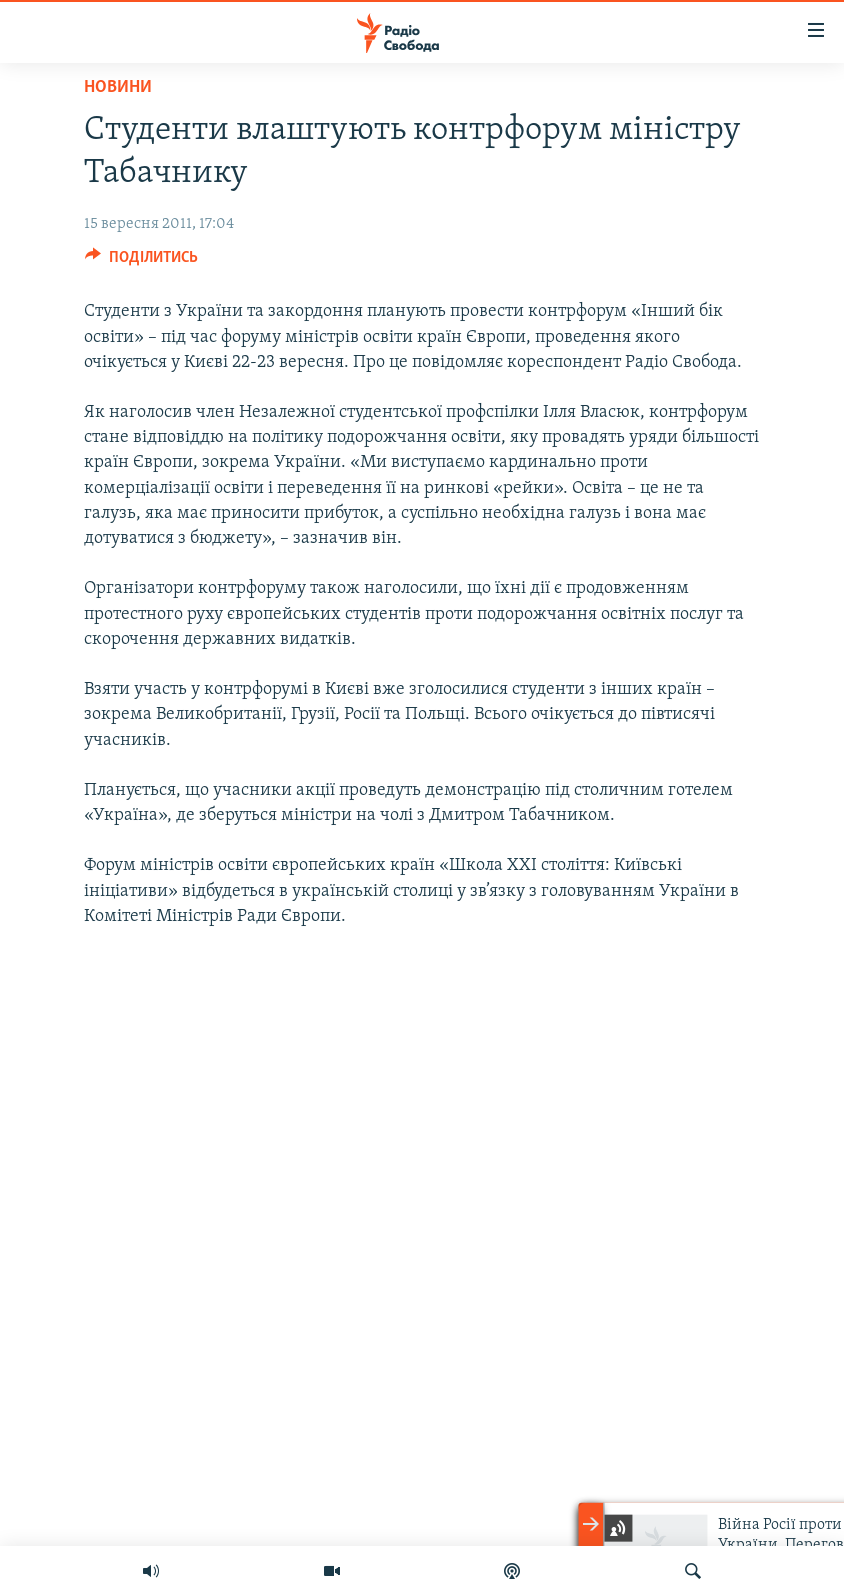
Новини (118, 87)
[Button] (141, 262)
